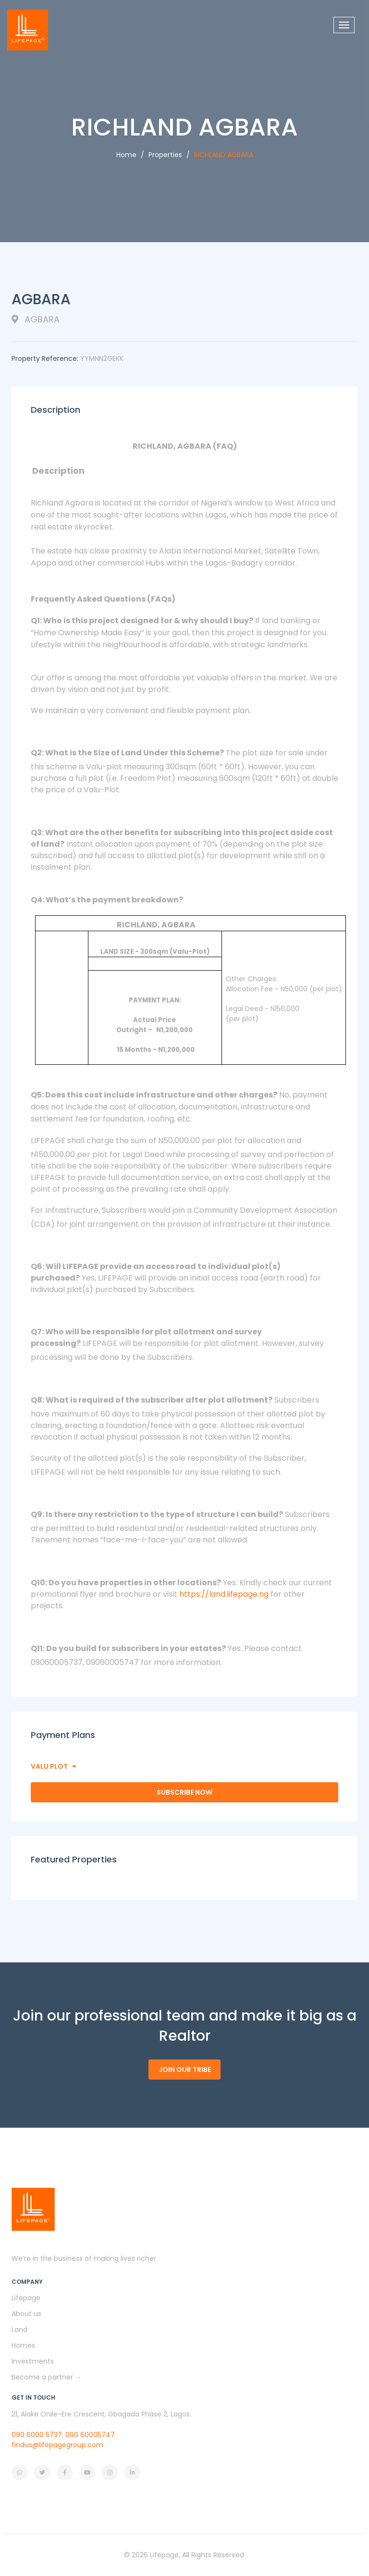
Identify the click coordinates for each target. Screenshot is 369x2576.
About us (26, 2313)
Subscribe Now (184, 1792)
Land (19, 2329)
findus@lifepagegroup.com (57, 2445)
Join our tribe (185, 2069)
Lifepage (26, 2298)
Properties (165, 155)
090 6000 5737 (37, 2435)
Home (126, 155)
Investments (33, 2361)
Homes (23, 2345)
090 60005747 (90, 2435)
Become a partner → (47, 2377)
